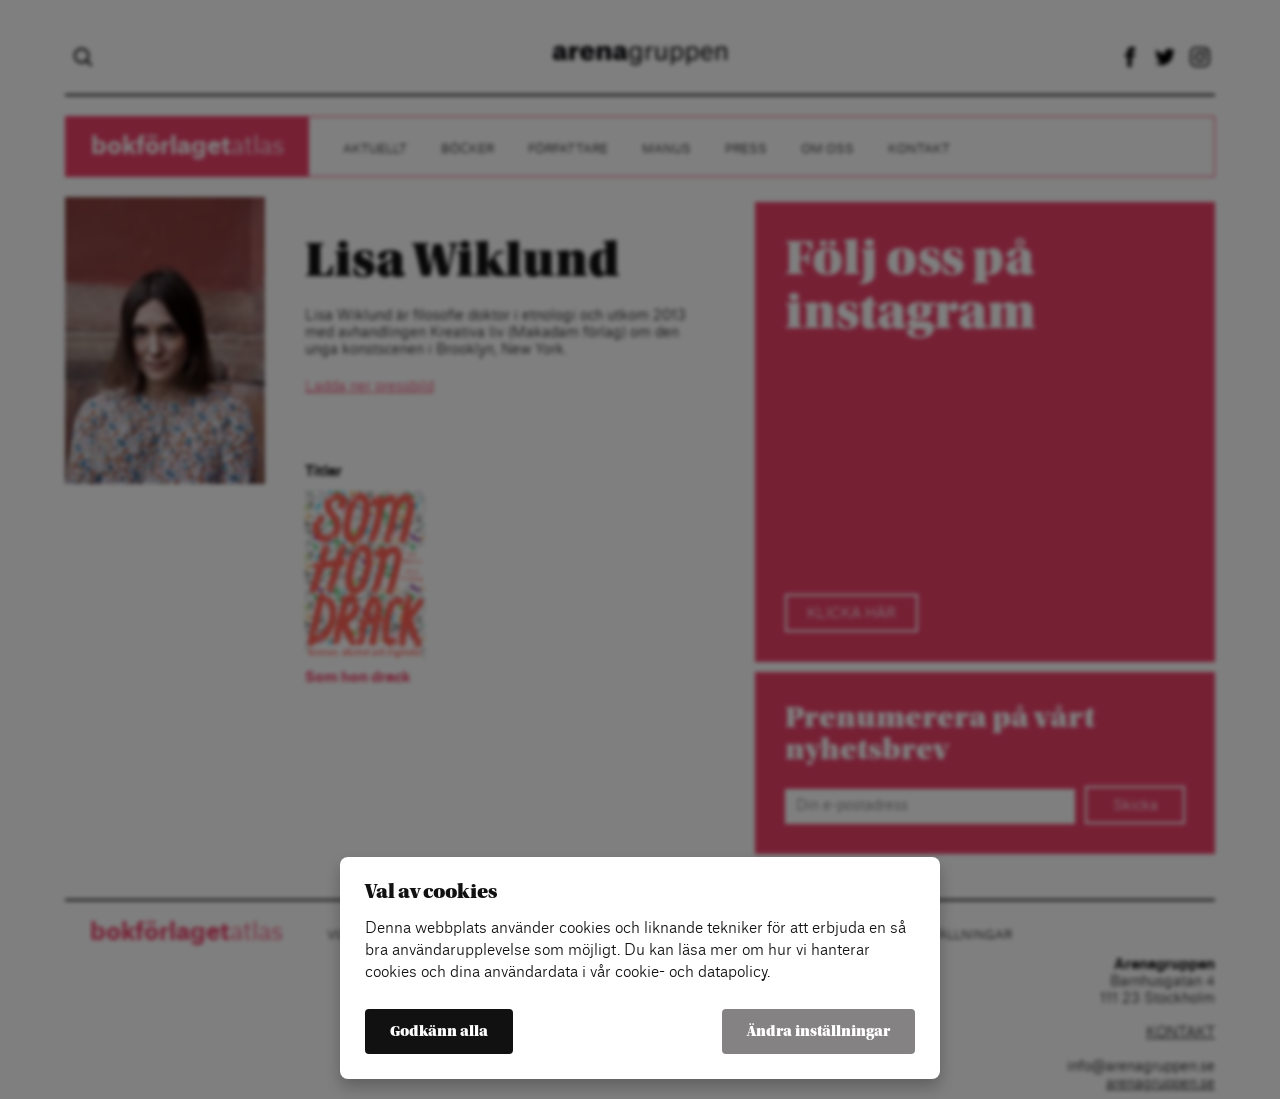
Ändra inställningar (818, 1031)
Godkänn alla (439, 1031)
